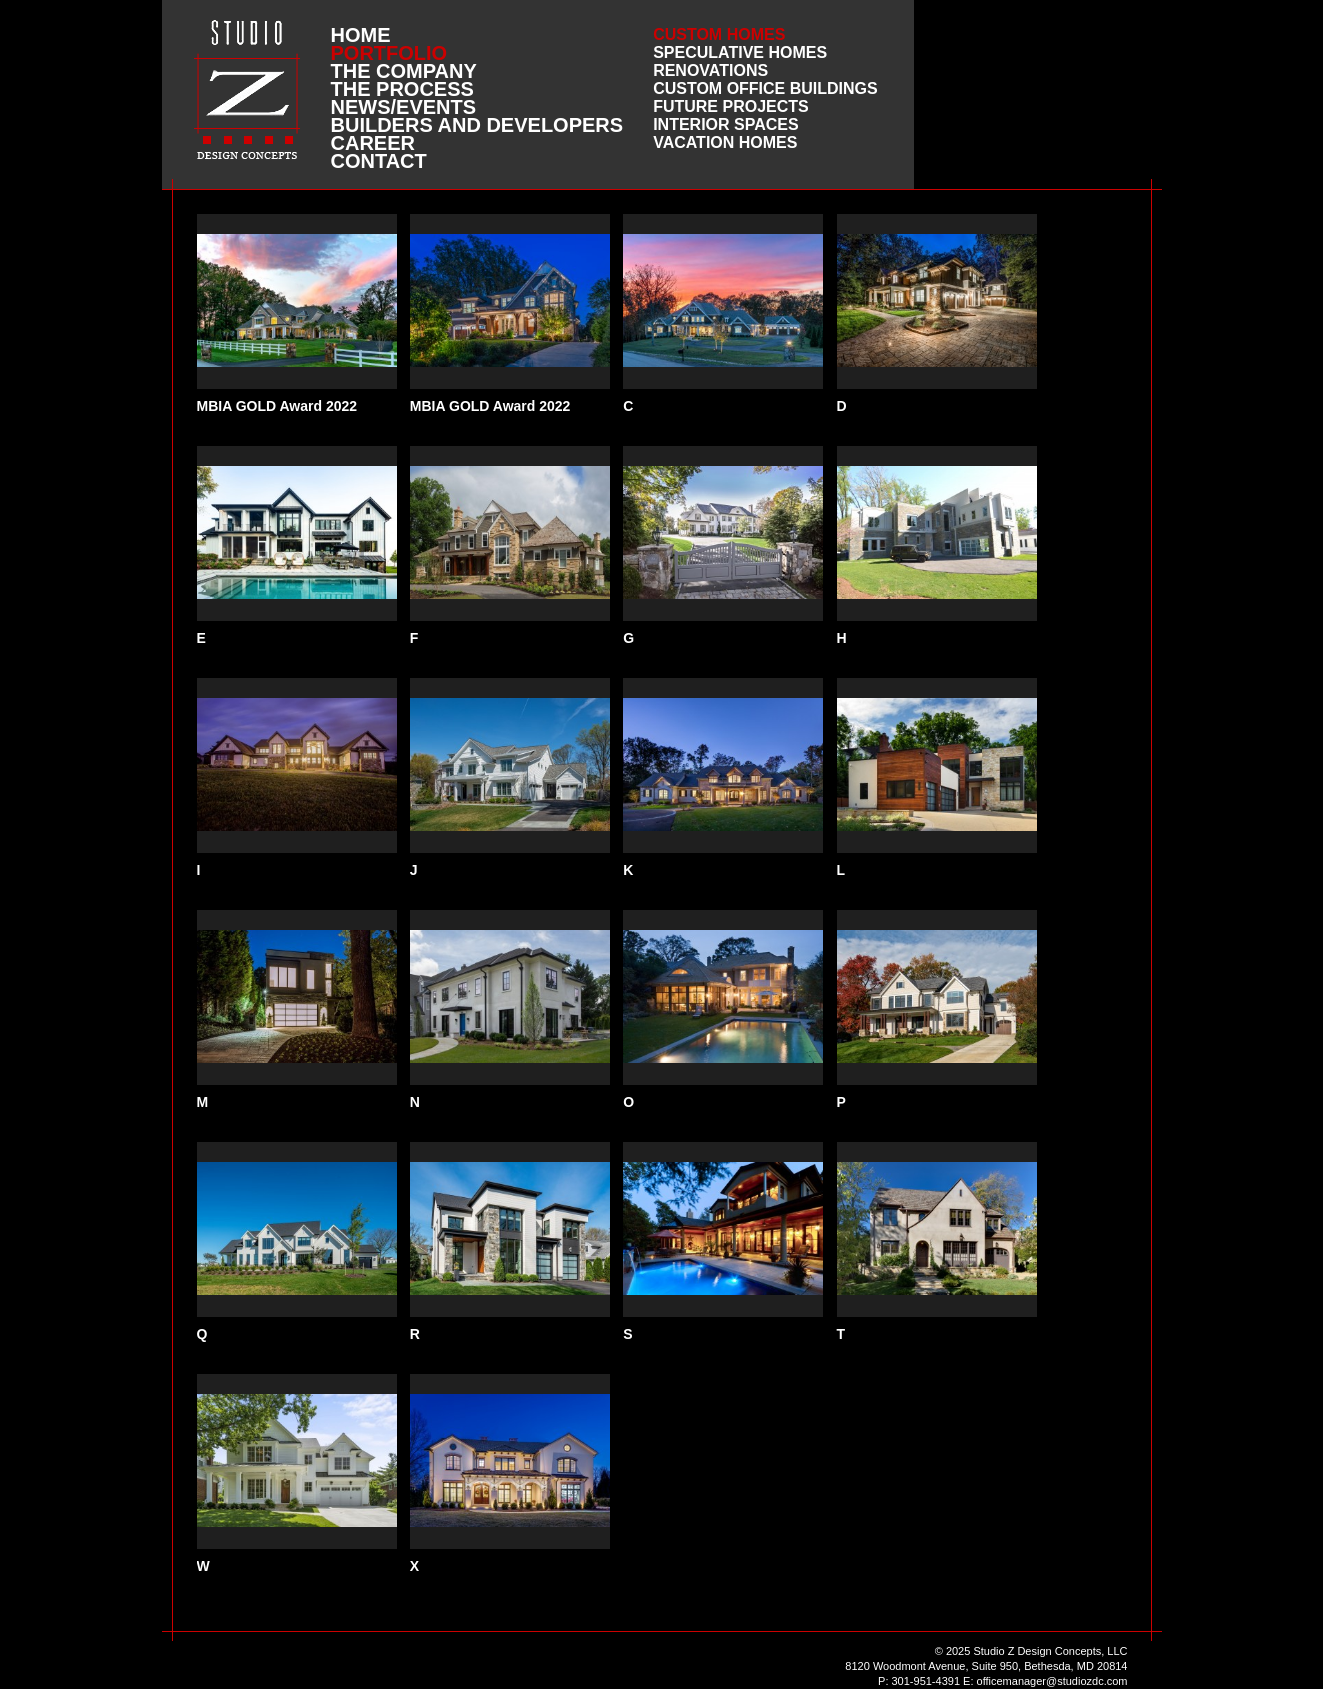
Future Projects (731, 106)
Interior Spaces (726, 124)
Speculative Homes (740, 52)
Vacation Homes (725, 142)
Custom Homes (719, 34)
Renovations (710, 70)
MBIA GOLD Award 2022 (277, 406)
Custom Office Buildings (765, 88)
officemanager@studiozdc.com (1052, 1681)
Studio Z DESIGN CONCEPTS (247, 89)
